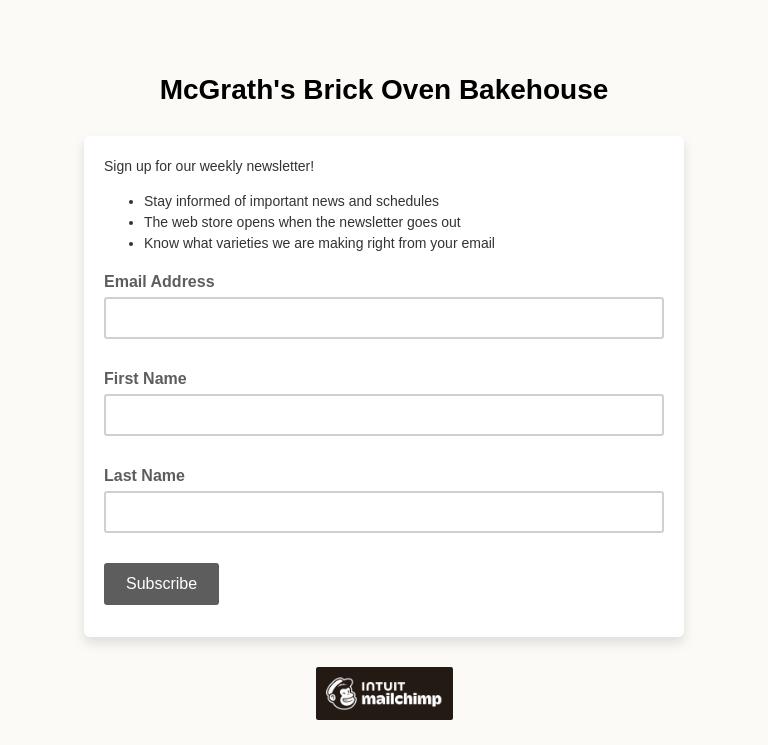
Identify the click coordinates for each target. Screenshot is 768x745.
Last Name (150, 474)
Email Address (165, 280)
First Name (151, 377)
